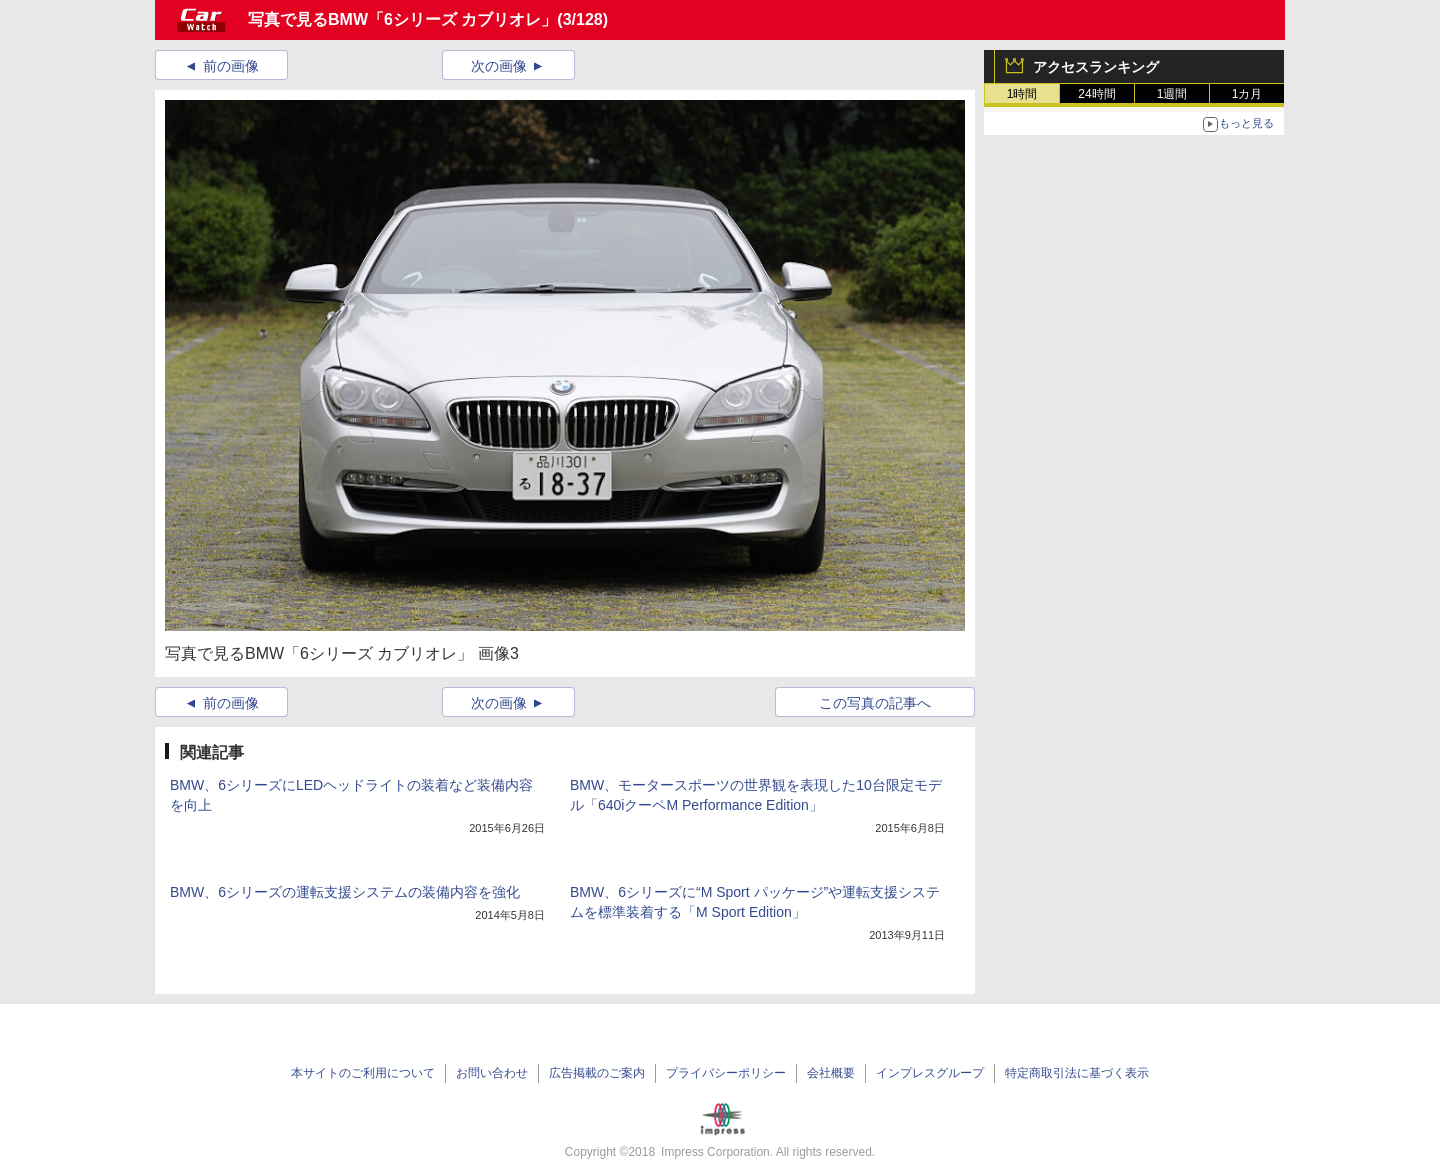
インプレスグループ (930, 1073)
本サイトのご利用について (363, 1073)
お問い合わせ (492, 1073)
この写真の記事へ (875, 703)
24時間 (1096, 94)
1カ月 (1247, 94)
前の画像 (231, 66)
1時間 (1022, 94)
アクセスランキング (1096, 67)
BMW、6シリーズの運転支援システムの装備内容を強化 (345, 892)
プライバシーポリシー (726, 1073)
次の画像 (499, 66)
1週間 (1172, 94)
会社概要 (831, 1073)
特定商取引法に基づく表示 (1077, 1073)
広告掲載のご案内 (597, 1073)
